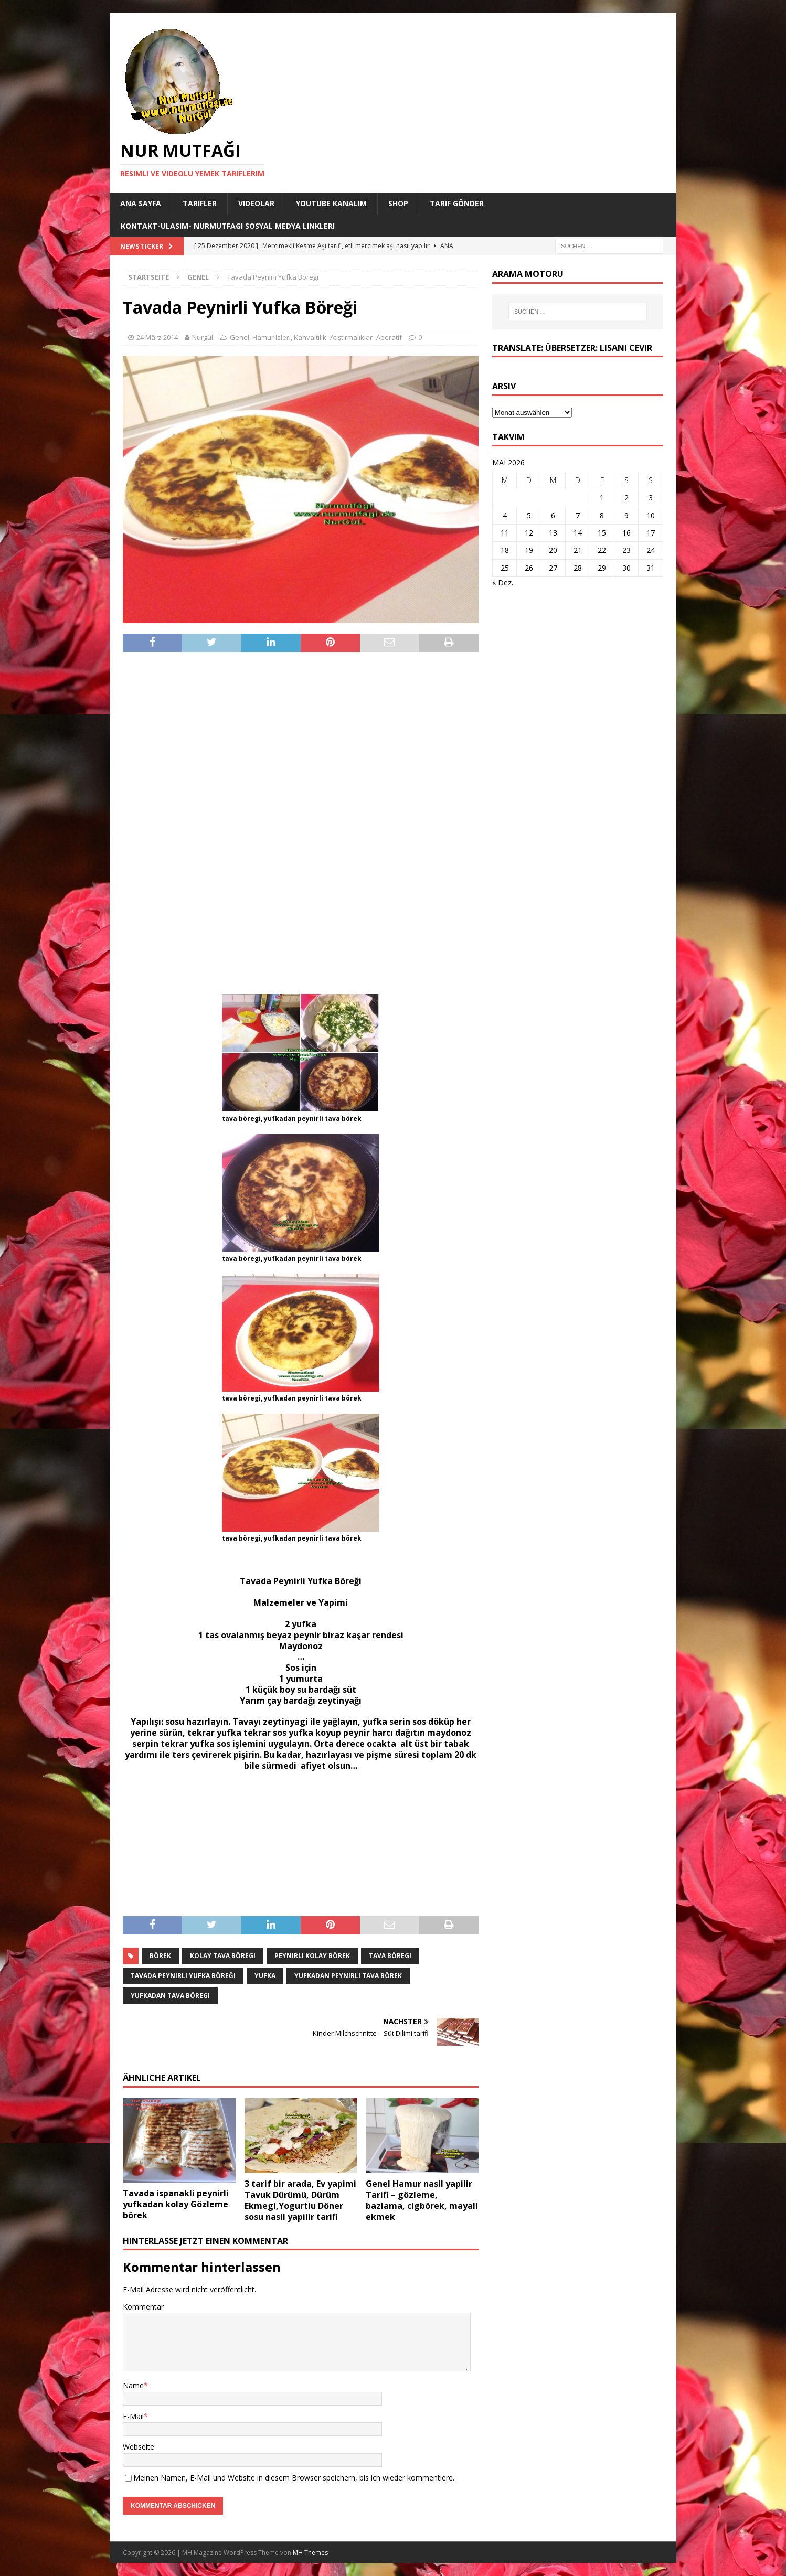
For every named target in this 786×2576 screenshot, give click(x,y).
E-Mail (133, 2416)
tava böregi (390, 1955)
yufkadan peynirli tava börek (348, 1975)
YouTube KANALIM (331, 203)
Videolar (256, 203)
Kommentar (143, 2307)
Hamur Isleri (271, 337)
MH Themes (310, 2552)
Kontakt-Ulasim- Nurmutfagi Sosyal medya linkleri (228, 226)
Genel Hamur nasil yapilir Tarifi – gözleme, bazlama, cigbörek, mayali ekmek (422, 2200)
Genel (239, 337)
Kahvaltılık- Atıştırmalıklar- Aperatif (348, 337)
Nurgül (202, 337)
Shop (398, 203)
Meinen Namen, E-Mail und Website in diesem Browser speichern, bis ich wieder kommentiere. (293, 2478)
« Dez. (502, 582)
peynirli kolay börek (312, 1955)
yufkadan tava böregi (170, 1995)
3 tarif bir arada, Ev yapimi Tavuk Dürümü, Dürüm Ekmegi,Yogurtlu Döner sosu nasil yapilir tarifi (300, 2200)
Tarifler (200, 203)
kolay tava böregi (223, 1955)
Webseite (138, 2447)
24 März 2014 (157, 337)
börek (160, 1955)
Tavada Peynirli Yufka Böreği (183, 1975)
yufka (264, 1975)
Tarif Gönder (457, 203)
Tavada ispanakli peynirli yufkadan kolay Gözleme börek (176, 2204)
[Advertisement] (300, 822)
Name (133, 2385)
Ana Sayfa (140, 203)
